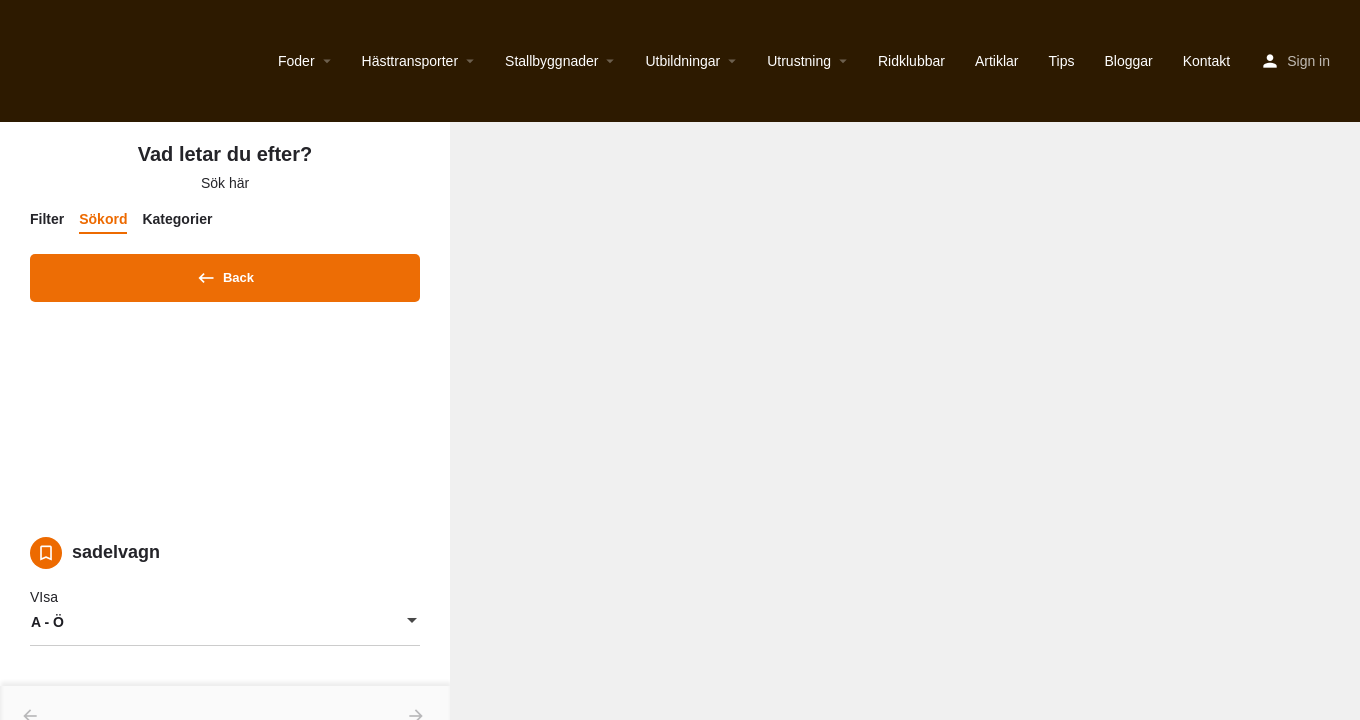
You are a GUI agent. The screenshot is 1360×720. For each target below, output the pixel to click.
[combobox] (225, 629)
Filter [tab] (47, 219)
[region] (905, 421)
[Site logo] (17, 61)
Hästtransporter (410, 61)
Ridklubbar (911, 61)
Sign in (1308, 61)
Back (225, 274)
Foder (296, 61)
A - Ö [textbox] (47, 629)
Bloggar (1128, 61)
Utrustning (799, 61)
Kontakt (1206, 61)
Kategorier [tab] (177, 219)
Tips (1062, 61)
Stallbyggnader (551, 61)
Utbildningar (682, 61)
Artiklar (997, 61)
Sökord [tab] (103, 219)
